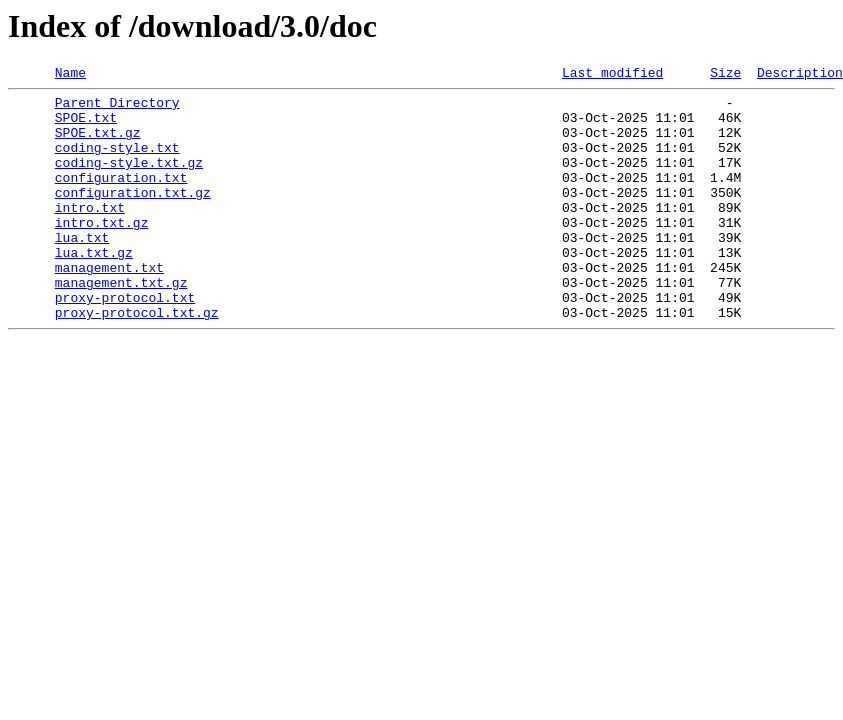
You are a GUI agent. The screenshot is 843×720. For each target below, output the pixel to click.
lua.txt (82, 270)
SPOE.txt (86, 126)
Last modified (612, 75)
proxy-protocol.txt (125, 342)
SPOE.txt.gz (98, 144)
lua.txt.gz (94, 288)
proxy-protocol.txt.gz (137, 360)
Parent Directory (117, 108)
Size (725, 75)
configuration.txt (121, 198)
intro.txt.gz (102, 252)
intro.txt (90, 234)
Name (70, 75)
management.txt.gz (121, 324)
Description (800, 75)
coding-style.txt (117, 162)
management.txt (109, 306)
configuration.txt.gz (133, 216)
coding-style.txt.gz (129, 180)
